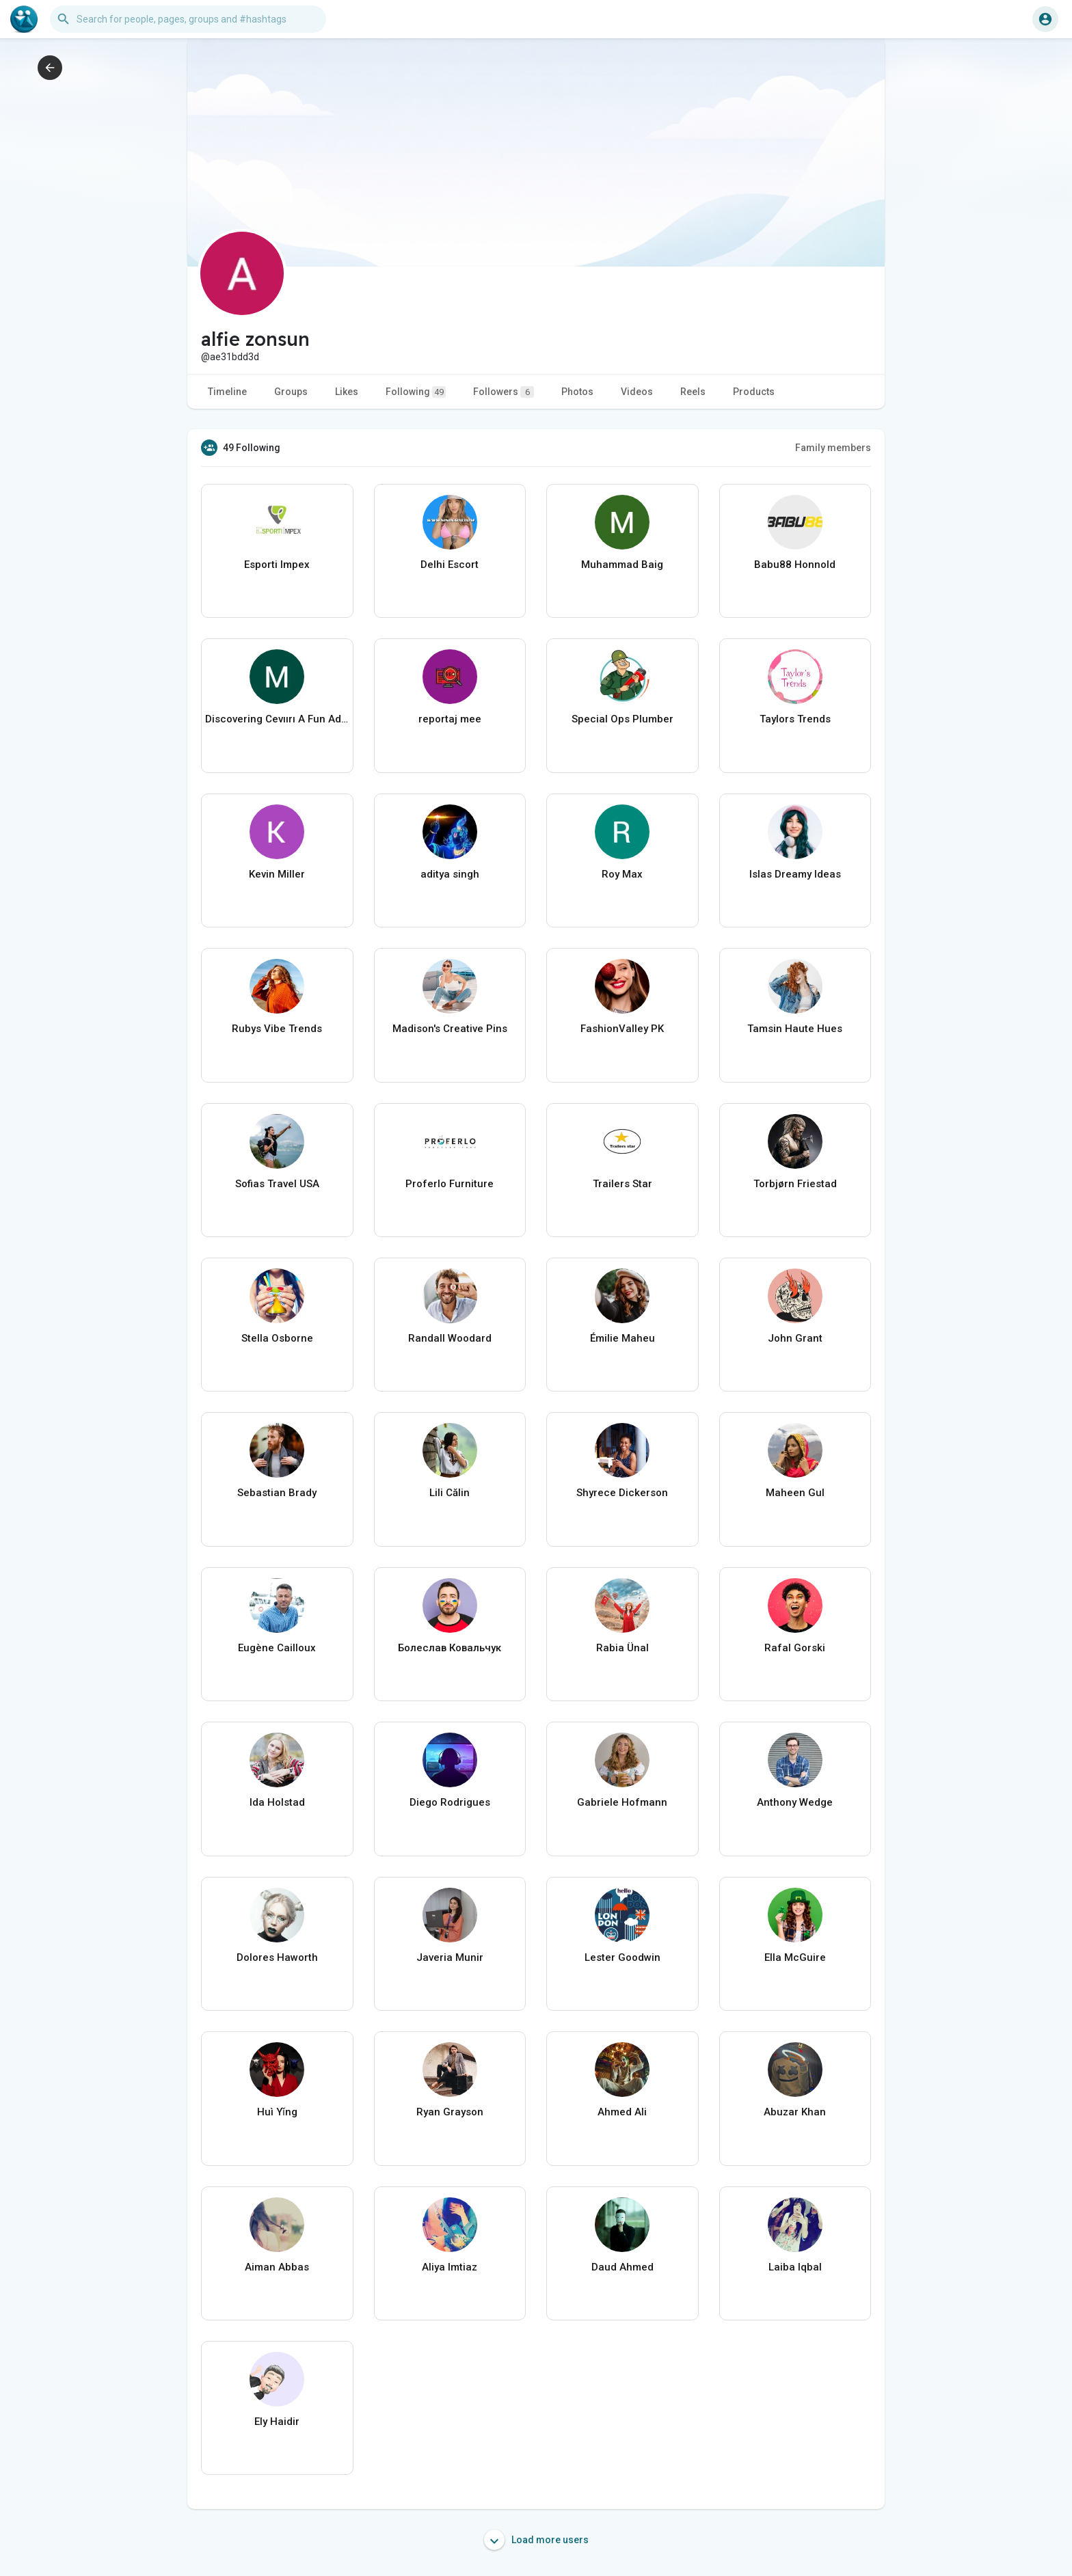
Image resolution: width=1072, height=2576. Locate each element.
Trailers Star (622, 1184)
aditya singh (449, 874)
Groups (291, 391)
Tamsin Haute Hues (794, 1028)
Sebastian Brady (277, 1493)
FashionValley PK (622, 1028)
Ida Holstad (277, 1802)
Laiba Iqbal (795, 2267)
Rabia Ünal (622, 1648)
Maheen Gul (795, 1493)
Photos (577, 391)
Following (416, 392)
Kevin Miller (277, 874)
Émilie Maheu (622, 1338)
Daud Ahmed (622, 2267)
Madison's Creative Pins (449, 1028)
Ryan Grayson (449, 2112)
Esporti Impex (277, 564)
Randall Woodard (450, 1338)
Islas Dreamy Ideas (795, 874)
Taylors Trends (795, 719)
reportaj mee (449, 719)
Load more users (536, 2540)
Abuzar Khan (795, 2112)
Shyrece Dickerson (622, 1493)
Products (754, 391)
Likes (346, 391)
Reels (693, 391)
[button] (188, 19)
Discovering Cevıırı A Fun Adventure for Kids (277, 719)
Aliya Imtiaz (449, 2267)
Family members (833, 447)
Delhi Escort (449, 564)
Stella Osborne (277, 1338)
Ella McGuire (795, 1957)
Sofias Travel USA (277, 1184)
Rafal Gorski (794, 1648)
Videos (637, 391)
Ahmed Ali (622, 2112)
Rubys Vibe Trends (277, 1028)
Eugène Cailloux (277, 1648)
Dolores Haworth (277, 1957)
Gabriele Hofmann (622, 1802)
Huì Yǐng (277, 2112)
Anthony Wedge (795, 1802)
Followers (503, 392)
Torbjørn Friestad (795, 1184)
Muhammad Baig (622, 564)
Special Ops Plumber (622, 719)
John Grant (795, 1338)
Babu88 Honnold (794, 564)
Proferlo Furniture (449, 1184)
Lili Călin (449, 1493)
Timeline (227, 391)
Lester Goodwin (622, 1957)
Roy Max (622, 874)
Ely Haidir (276, 2421)
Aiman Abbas (277, 2267)
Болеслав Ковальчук (449, 1648)
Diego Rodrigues (450, 1802)
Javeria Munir (449, 1957)
